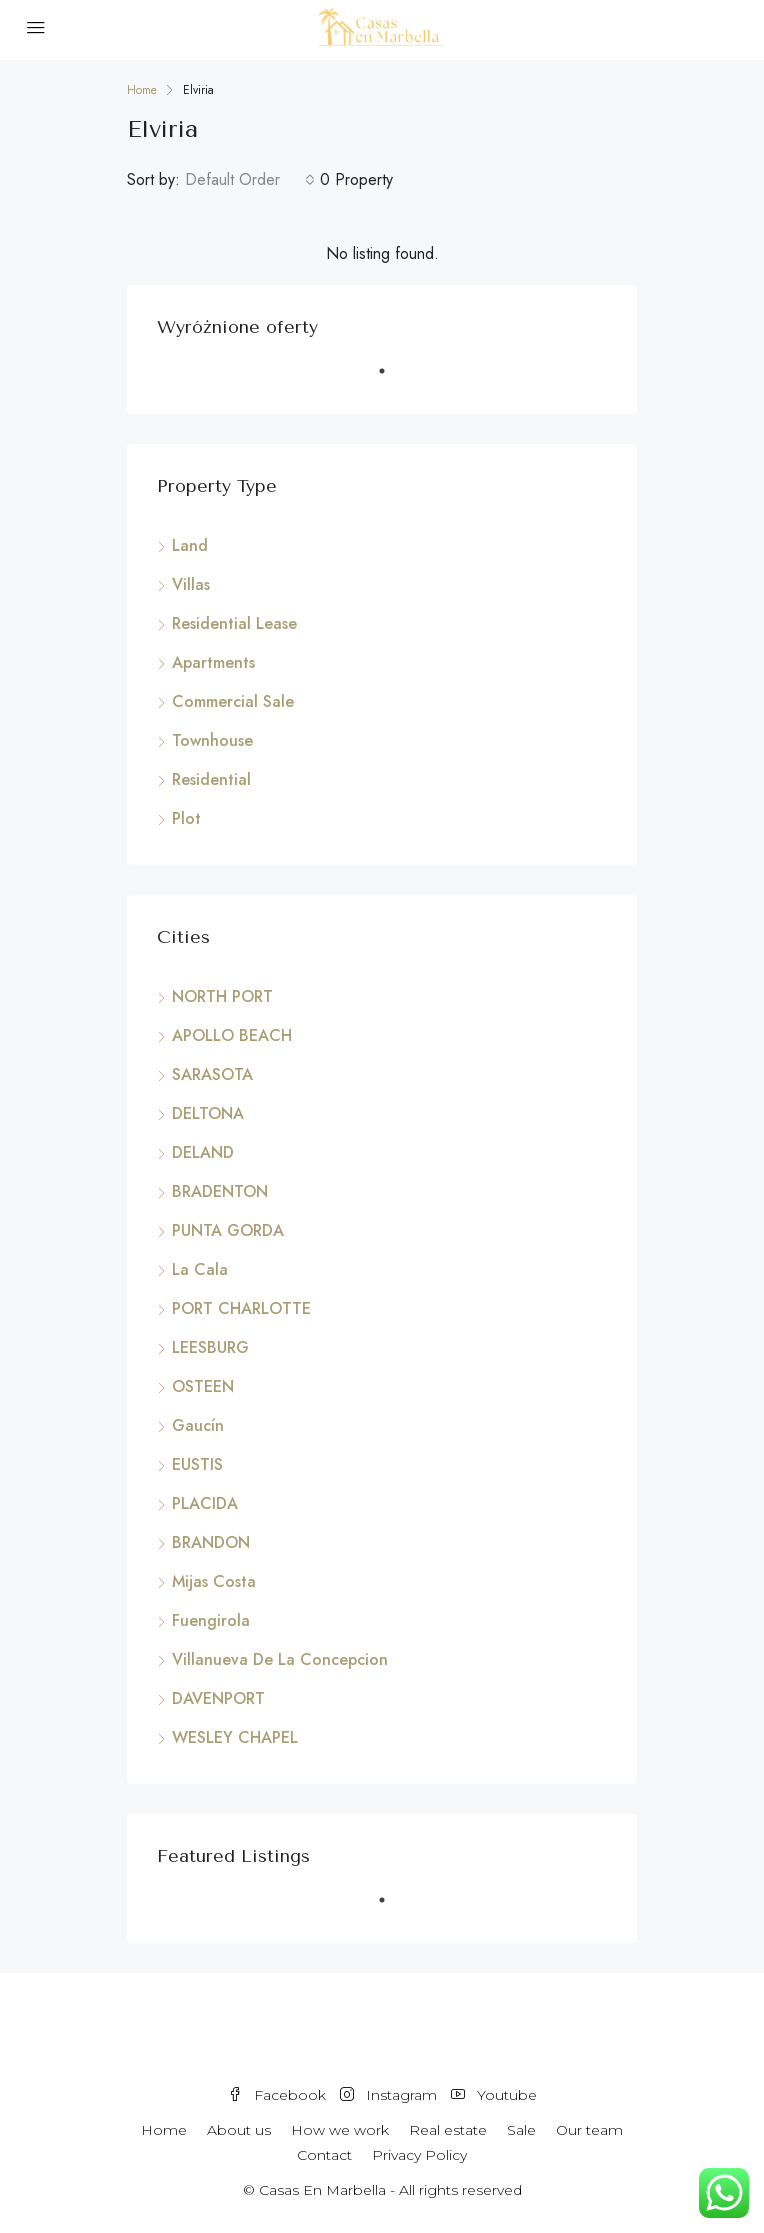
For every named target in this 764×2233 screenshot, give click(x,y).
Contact (324, 2155)
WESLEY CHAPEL (235, 1737)
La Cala (200, 1269)
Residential (211, 779)
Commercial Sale (233, 701)
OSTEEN (203, 1386)
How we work (340, 2130)
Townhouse (212, 740)
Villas (191, 584)
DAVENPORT (218, 1698)
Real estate (448, 2130)
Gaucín (198, 1425)
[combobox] (250, 180)
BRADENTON (220, 1191)
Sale (521, 2130)
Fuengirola (211, 1620)
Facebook (277, 2095)
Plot (186, 818)
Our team (589, 2130)
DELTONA (208, 1113)
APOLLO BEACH (232, 1035)
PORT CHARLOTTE (241, 1308)
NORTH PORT (222, 996)
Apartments (213, 662)
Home (164, 2130)
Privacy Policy (419, 2155)
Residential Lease (234, 623)
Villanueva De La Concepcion (280, 1659)
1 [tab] (392, 379)
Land (190, 545)
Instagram (388, 2095)
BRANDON (211, 1542)
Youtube (494, 2095)
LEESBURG (210, 1347)
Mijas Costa (214, 1581)
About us (239, 2130)
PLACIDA (205, 1503)
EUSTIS (197, 1464)
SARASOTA (212, 1074)
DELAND (203, 1152)
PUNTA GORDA (228, 1230)
